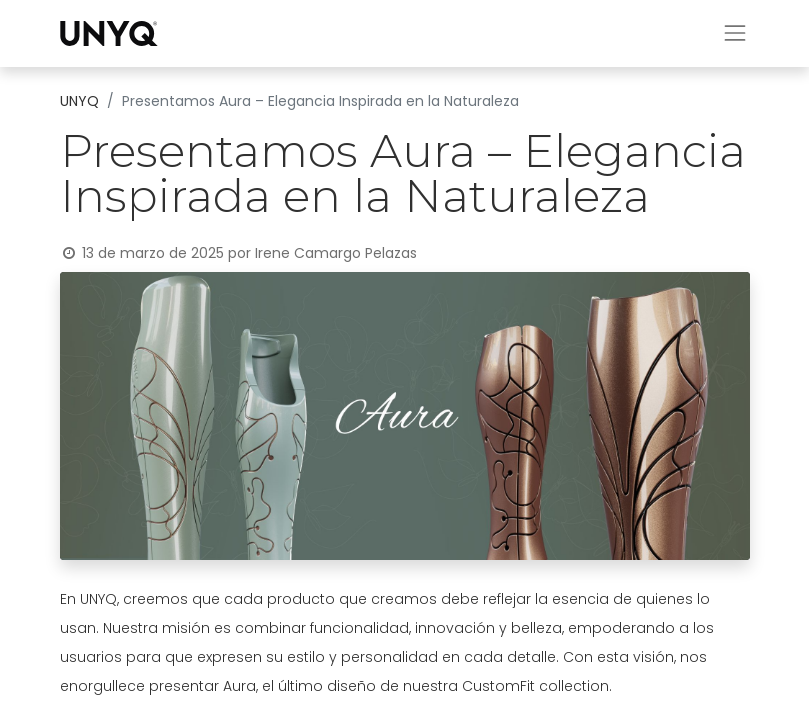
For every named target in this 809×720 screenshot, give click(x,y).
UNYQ (79, 101)
